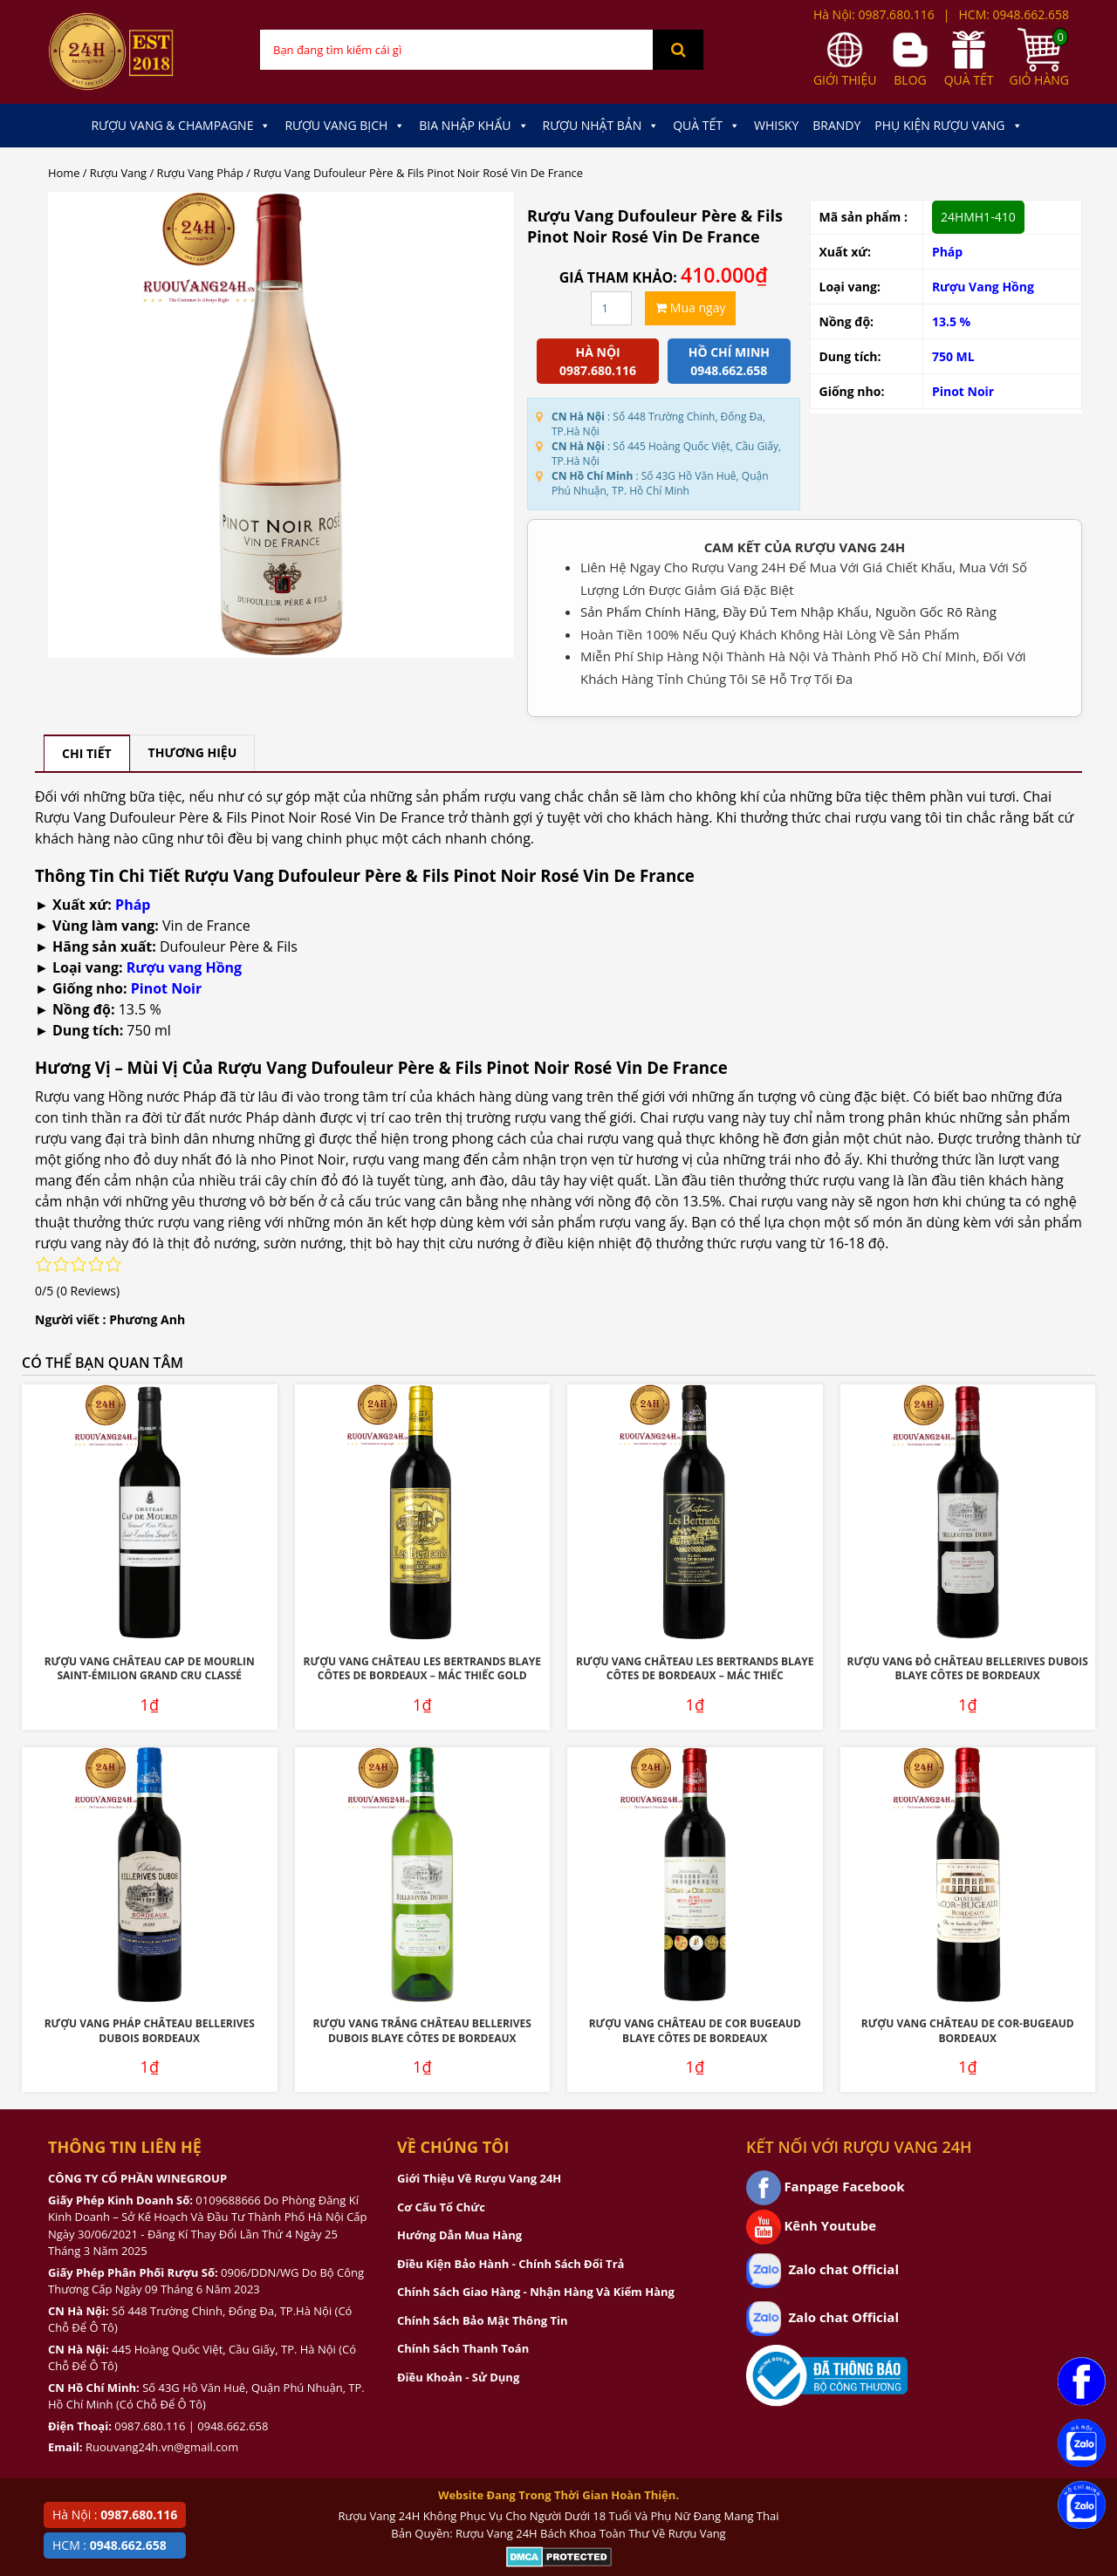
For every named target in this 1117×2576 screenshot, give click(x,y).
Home (63, 173)
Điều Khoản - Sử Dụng (458, 2377)
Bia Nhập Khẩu (473, 125)
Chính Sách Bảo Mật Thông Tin (482, 2320)
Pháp (947, 251)
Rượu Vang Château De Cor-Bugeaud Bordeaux (967, 2031)
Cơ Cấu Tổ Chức (441, 2207)
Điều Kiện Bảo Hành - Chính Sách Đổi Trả (510, 2264)
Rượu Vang (118, 173)
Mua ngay (690, 307)
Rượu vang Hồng (184, 967)
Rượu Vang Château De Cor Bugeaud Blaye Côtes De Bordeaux (695, 2031)
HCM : (109, 2545)
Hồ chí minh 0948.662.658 (729, 361)
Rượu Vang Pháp (200, 173)
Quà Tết (706, 125)
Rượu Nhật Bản (601, 125)
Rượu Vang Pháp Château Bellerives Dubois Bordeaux (150, 2031)
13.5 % (951, 321)
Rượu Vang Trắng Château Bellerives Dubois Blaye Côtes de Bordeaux (422, 2031)
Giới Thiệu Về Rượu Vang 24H (479, 2178)
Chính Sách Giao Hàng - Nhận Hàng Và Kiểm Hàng (536, 2291)
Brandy (836, 125)
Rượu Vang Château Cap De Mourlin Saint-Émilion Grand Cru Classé (150, 1669)
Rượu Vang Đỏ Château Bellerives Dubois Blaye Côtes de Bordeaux (967, 1669)
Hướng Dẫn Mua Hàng (459, 2235)
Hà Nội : (114, 2514)
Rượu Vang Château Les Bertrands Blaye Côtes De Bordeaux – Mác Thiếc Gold (422, 1669)
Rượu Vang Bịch (344, 125)
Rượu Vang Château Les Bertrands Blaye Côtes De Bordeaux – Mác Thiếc (694, 1669)
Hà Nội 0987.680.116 (597, 361)
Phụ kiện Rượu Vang (948, 125)
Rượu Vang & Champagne (181, 125)
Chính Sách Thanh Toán (463, 2348)
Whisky (776, 125)
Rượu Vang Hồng (983, 286)
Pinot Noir (963, 391)
